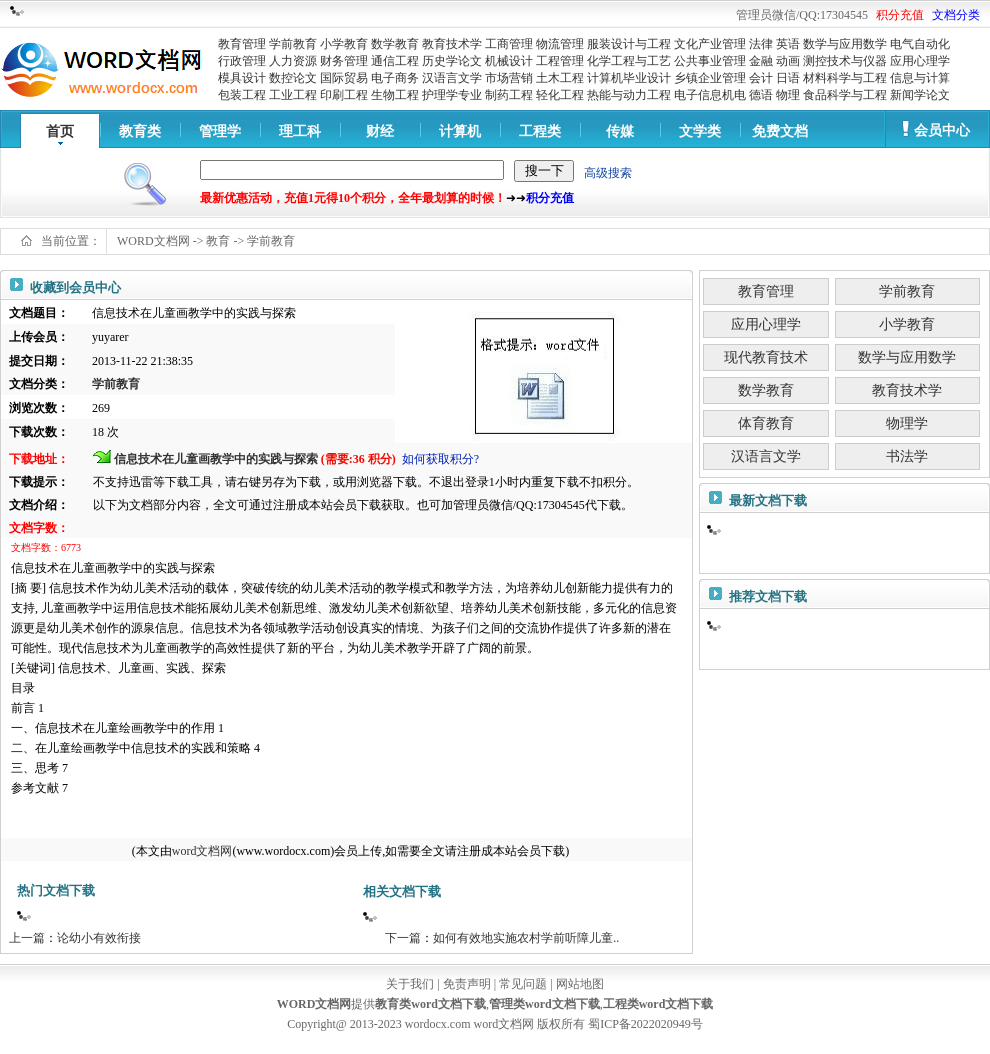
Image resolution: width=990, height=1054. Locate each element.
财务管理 (344, 61)
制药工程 (509, 95)
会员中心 (942, 130)
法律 (761, 44)
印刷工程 (344, 95)
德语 (761, 95)
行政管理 (242, 61)
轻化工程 (560, 95)
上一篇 (27, 938)
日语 (788, 78)
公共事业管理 (710, 61)
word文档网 (202, 851)
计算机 (460, 131)
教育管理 (242, 44)
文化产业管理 (710, 44)
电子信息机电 (710, 95)
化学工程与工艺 (629, 61)
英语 (788, 44)
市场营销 (509, 78)
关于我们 (410, 984)
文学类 (700, 131)
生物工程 (395, 95)
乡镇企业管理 (710, 78)
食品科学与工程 (845, 95)
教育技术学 (452, 44)
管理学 (220, 131)
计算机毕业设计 (629, 78)
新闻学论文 (920, 95)
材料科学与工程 (845, 78)
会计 (761, 78)
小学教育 (344, 44)
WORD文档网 (153, 241)
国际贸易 (344, 78)
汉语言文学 (452, 78)
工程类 (540, 131)
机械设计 (509, 61)
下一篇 (403, 938)
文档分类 (956, 15)
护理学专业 (452, 95)
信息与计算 (920, 78)
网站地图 (580, 984)
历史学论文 (452, 61)
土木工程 (560, 78)
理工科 (300, 131)
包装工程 (242, 95)
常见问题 (523, 984)
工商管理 (509, 44)
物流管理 (560, 44)
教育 (218, 241)
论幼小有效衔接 (99, 938)
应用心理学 (920, 61)
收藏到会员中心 (75, 287)
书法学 (907, 456)
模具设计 (242, 78)
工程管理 (560, 61)
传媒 (620, 131)
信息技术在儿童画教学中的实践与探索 (216, 459)
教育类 (140, 131)
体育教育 (766, 423)
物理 (788, 95)
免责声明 (467, 984)
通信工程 (395, 61)
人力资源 (293, 61)
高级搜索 (608, 173)
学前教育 (293, 44)
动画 (788, 61)
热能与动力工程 (629, 95)
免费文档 (780, 131)
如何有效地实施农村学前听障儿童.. (526, 938)
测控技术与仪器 (845, 61)
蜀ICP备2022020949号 (645, 1024)
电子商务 (395, 78)
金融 (761, 61)
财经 (380, 131)
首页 (60, 131)
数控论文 (293, 78)
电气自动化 (920, 44)
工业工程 (293, 95)
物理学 (907, 423)
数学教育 (395, 44)
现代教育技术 (766, 357)
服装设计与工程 (629, 44)
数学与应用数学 (845, 44)
